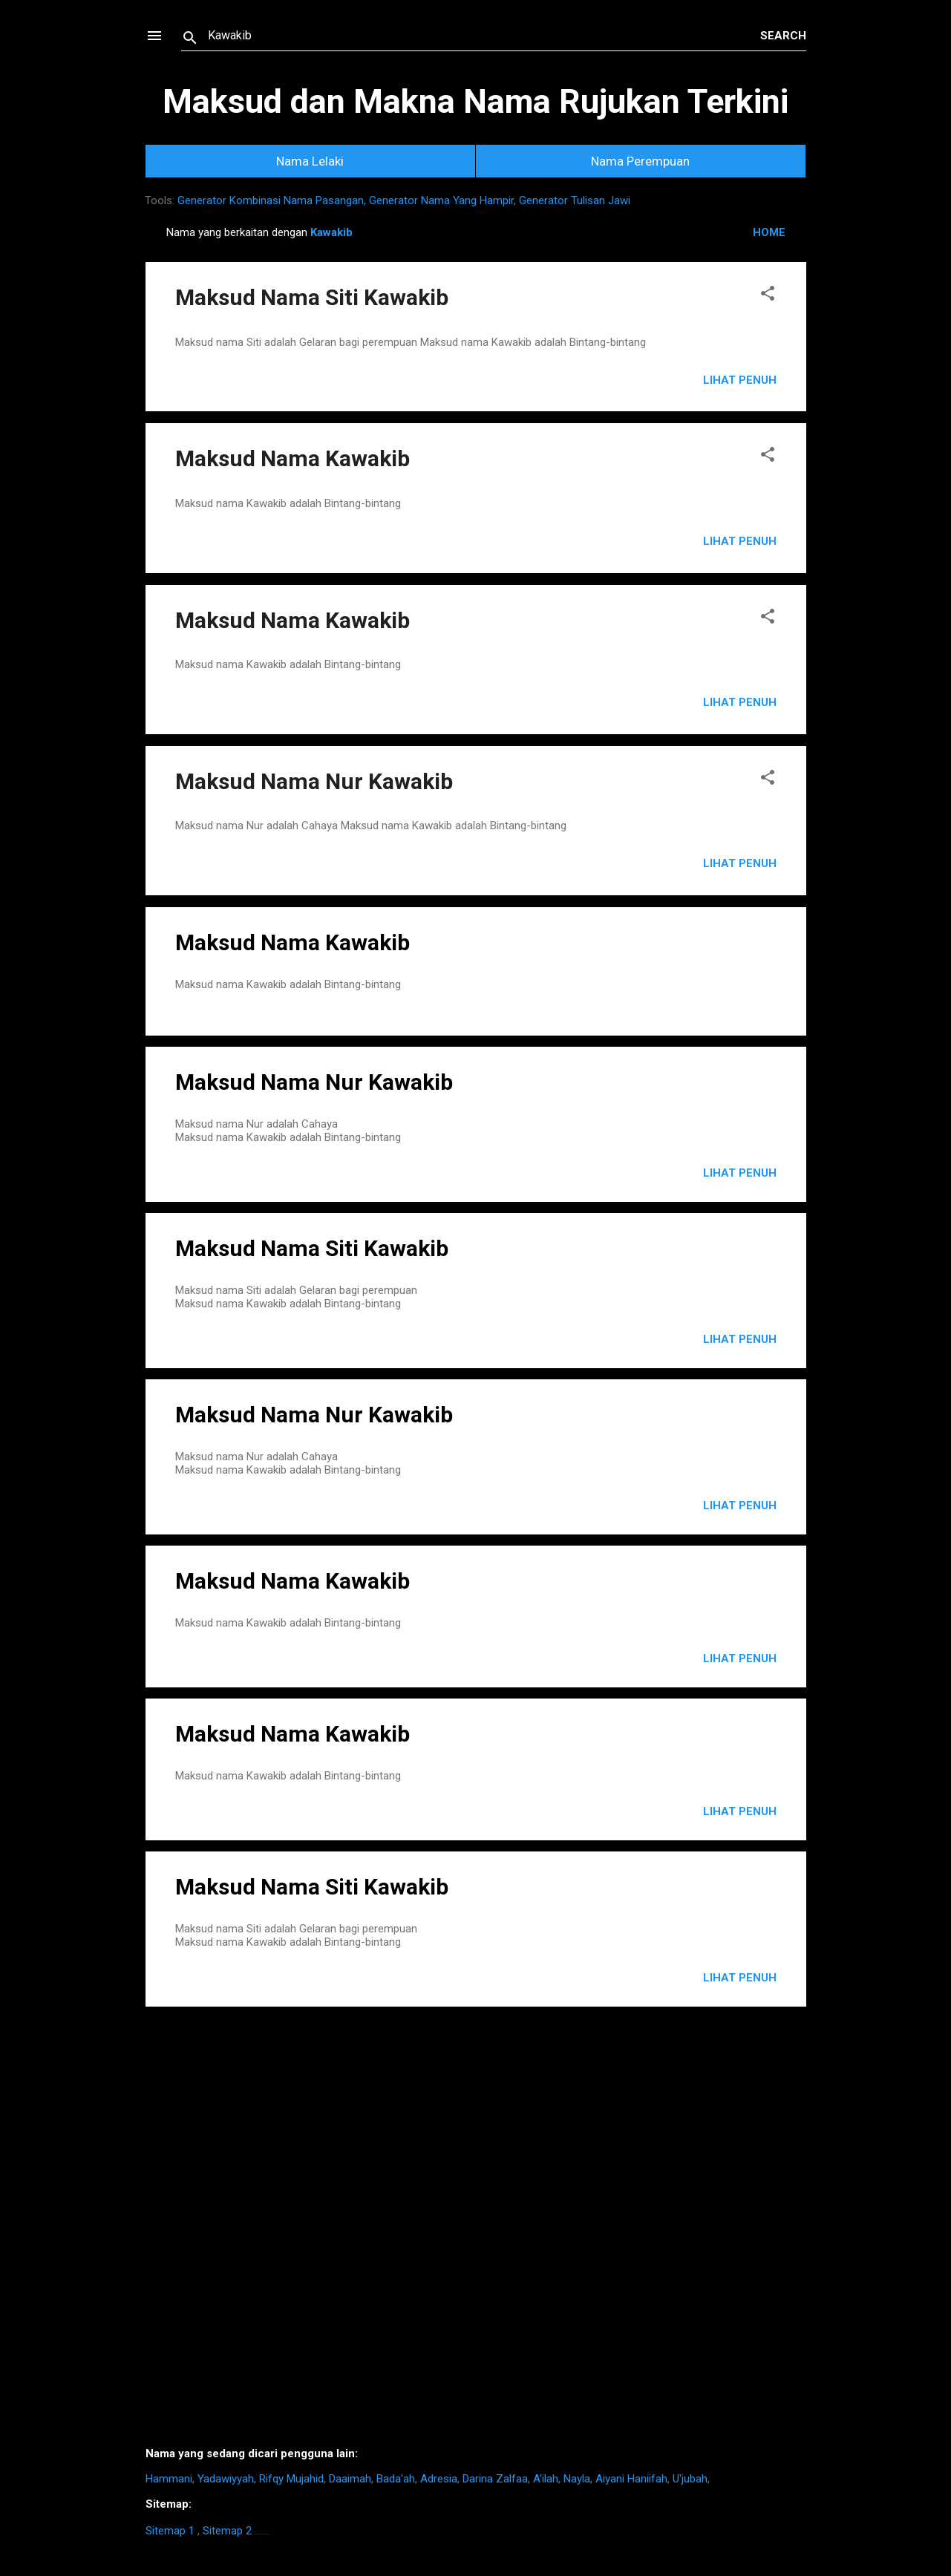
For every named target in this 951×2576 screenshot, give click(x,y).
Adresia (438, 2478)
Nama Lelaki (310, 161)
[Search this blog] (484, 35)
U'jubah (690, 2478)
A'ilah (545, 2478)
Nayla (576, 2478)
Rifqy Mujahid (291, 2478)
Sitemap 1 (170, 2530)
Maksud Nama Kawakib (292, 458)
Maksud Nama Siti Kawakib (311, 297)
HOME (769, 232)
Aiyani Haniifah (631, 2478)
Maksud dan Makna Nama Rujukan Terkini (475, 101)
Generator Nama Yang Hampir (441, 200)
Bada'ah (395, 2478)
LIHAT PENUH (740, 1173)
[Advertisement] (476, 2232)
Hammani (169, 2478)
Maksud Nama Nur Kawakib (314, 781)
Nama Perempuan (640, 161)
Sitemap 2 (227, 2530)
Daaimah (350, 2478)
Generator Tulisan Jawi (574, 200)
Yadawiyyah (225, 2478)
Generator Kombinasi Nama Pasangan (270, 200)
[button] (768, 295)
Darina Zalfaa (495, 2478)
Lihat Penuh (740, 380)
